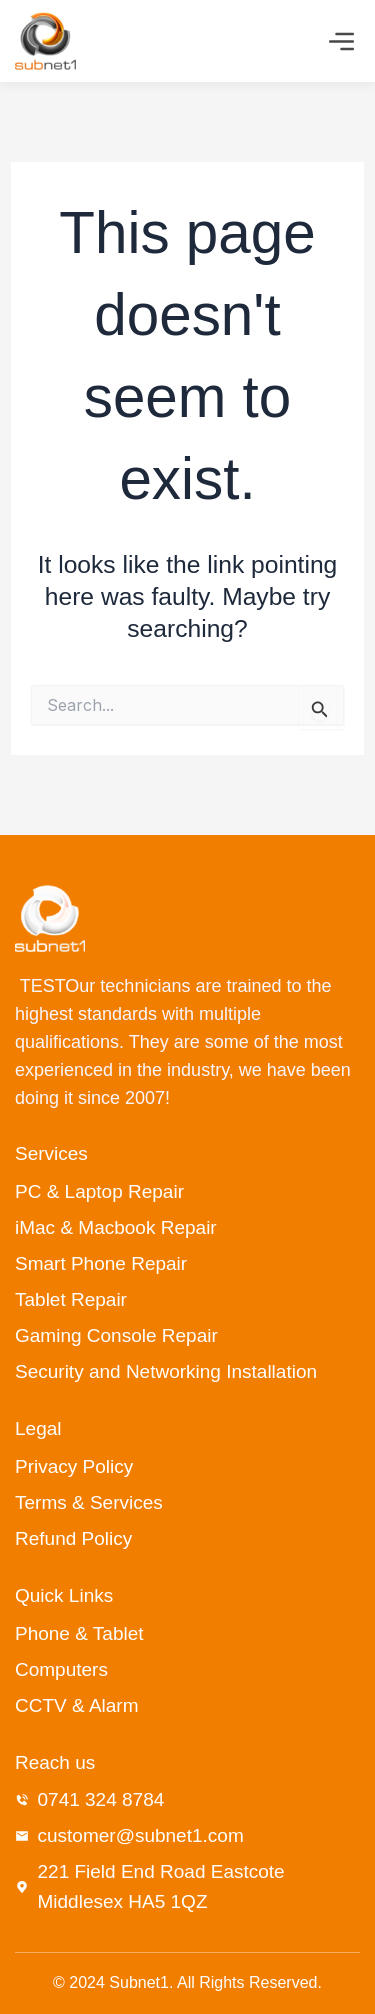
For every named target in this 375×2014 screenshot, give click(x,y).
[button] (342, 44)
